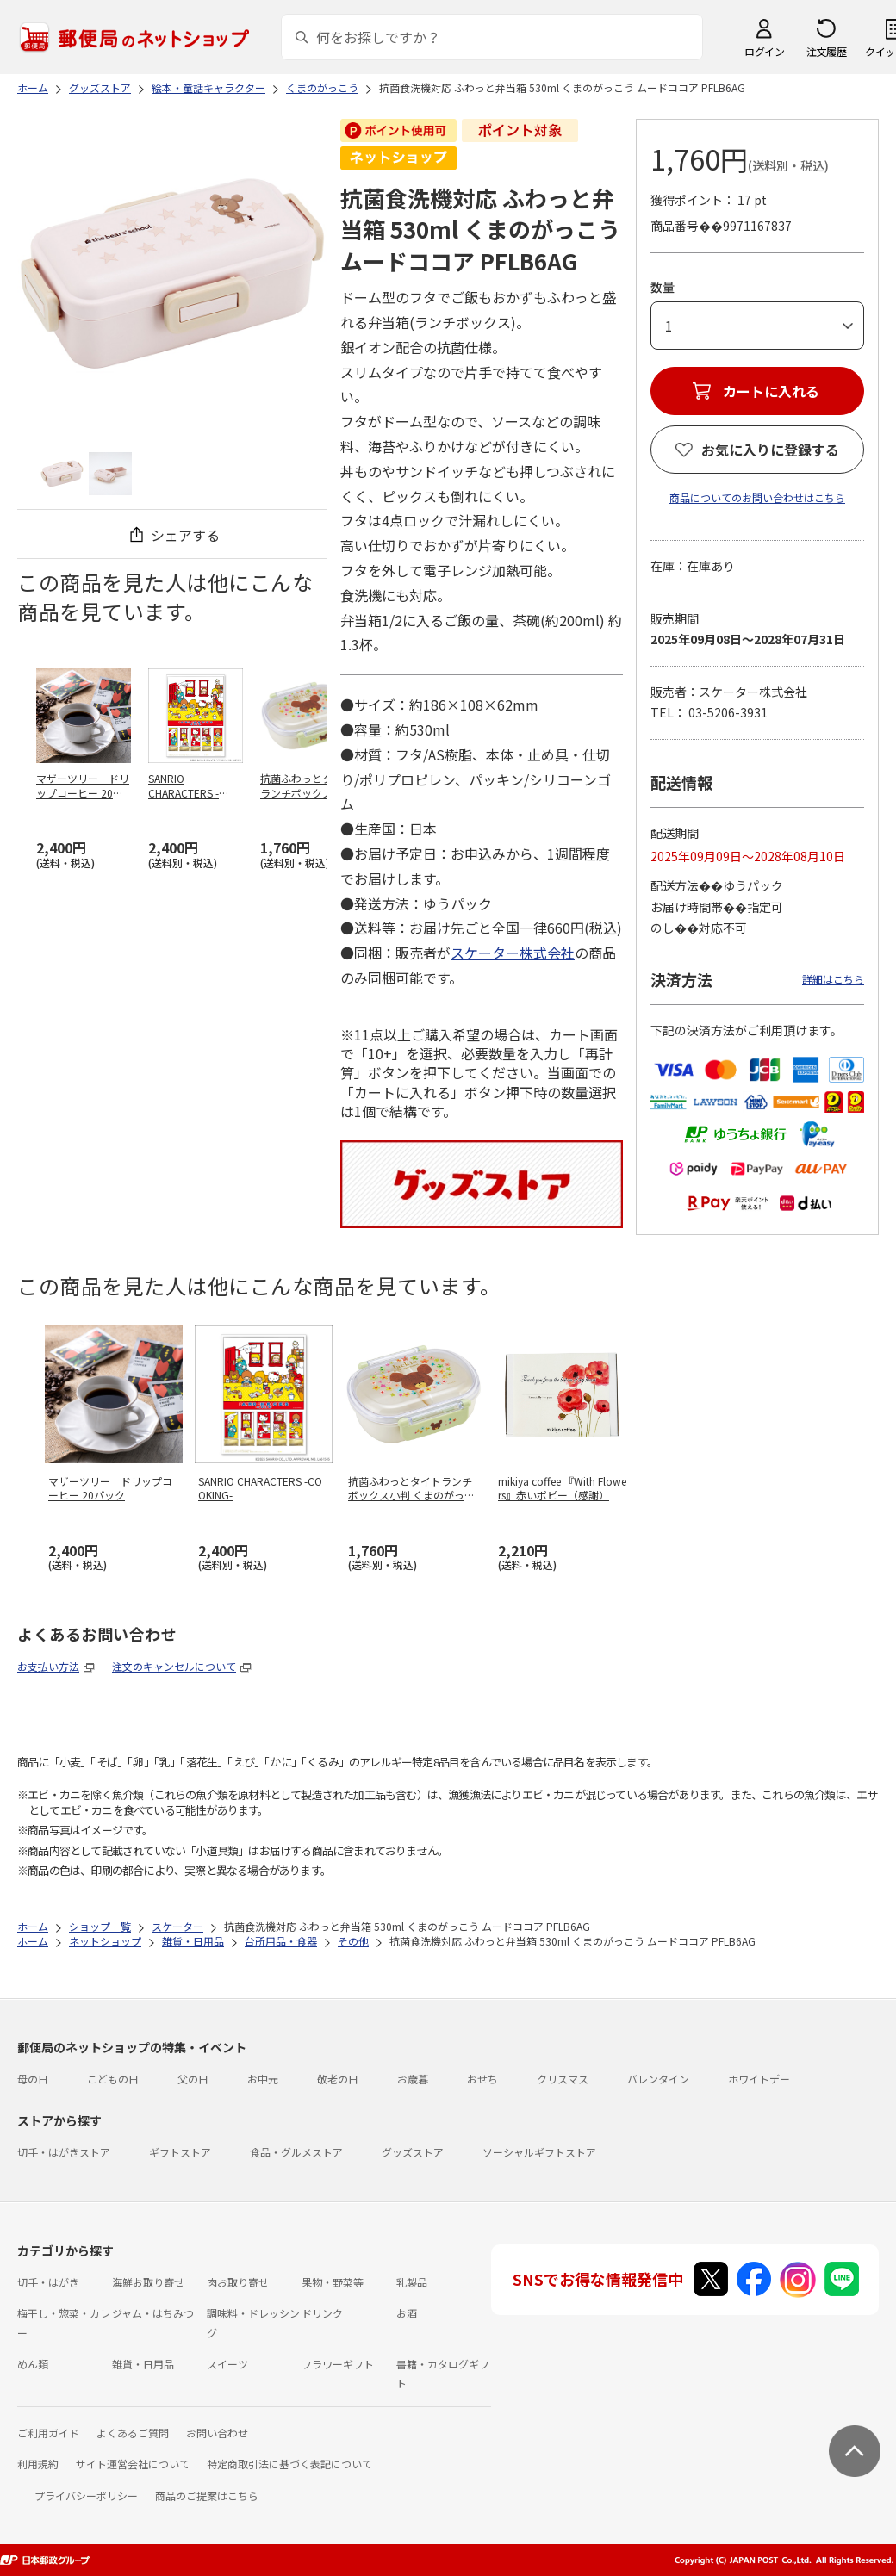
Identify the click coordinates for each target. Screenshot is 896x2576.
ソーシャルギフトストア (539, 2152)
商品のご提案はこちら (206, 2495)
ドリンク (322, 2313)
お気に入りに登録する (770, 449)
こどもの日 (113, 2078)
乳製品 (411, 2282)
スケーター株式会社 (513, 952)
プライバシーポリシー (86, 2495)
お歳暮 (412, 2078)
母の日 (32, 2078)
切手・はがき (48, 2282)
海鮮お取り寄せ (148, 2282)
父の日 (192, 2078)
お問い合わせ (217, 2432)
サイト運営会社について (133, 2463)
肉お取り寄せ (238, 2282)
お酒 (406, 2313)
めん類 (32, 2363)
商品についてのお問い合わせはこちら (757, 497)
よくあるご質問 (132, 2432)
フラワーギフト (338, 2363)
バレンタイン (658, 2078)
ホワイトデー (759, 2078)
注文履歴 (826, 51)
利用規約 (38, 2463)
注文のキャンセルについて (174, 1666)
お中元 (262, 2078)
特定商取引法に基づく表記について (289, 2463)
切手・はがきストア (63, 2152)
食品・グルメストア (296, 2152)
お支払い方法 (48, 1666)
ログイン (764, 51)
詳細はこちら (833, 978)
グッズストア (413, 2152)
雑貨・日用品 (143, 2363)
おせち (482, 2078)
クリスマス (562, 2078)
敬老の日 (337, 2078)
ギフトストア (180, 2152)
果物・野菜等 (333, 2282)
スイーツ (227, 2363)
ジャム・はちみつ (153, 2313)
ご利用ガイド (48, 2432)
